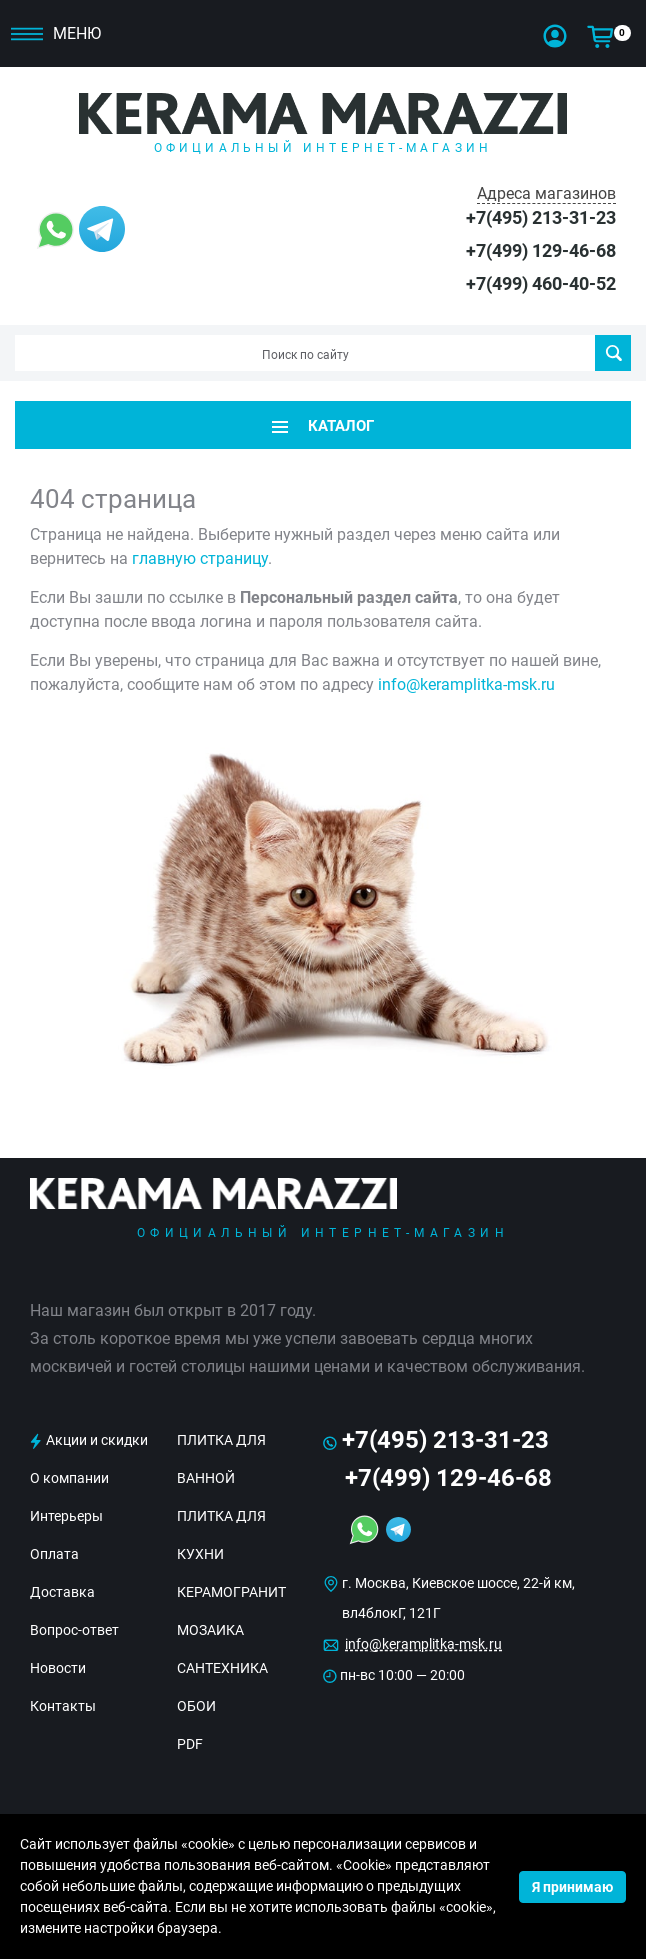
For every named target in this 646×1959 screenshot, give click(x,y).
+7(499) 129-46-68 (541, 250)
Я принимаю (572, 1887)
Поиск (613, 353)
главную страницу (200, 558)
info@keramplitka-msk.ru (466, 684)
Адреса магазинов (546, 193)
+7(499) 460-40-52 (541, 283)
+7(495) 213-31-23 (541, 217)
